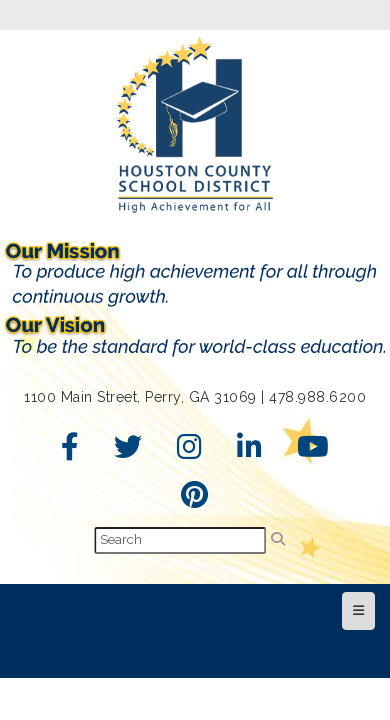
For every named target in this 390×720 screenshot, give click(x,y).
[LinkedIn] (250, 452)
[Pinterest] (195, 500)
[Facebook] (70, 452)
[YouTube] (313, 452)
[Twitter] (128, 452)
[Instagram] (190, 452)
